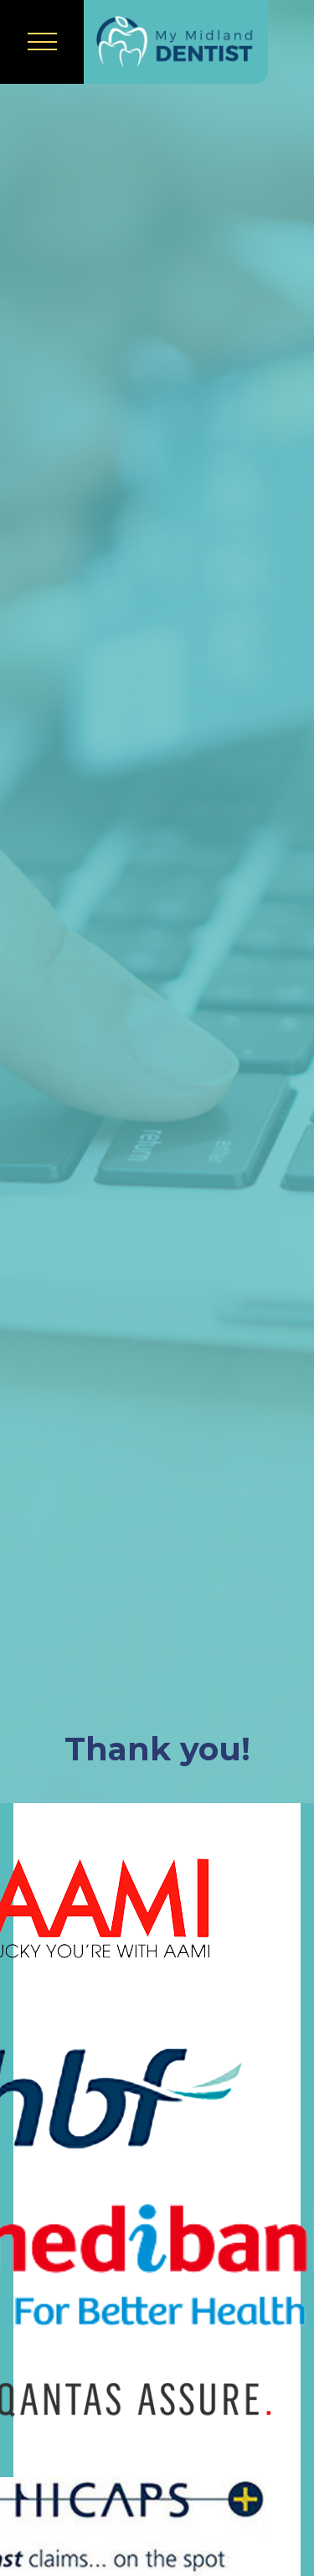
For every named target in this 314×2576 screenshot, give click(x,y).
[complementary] (192, 2484)
